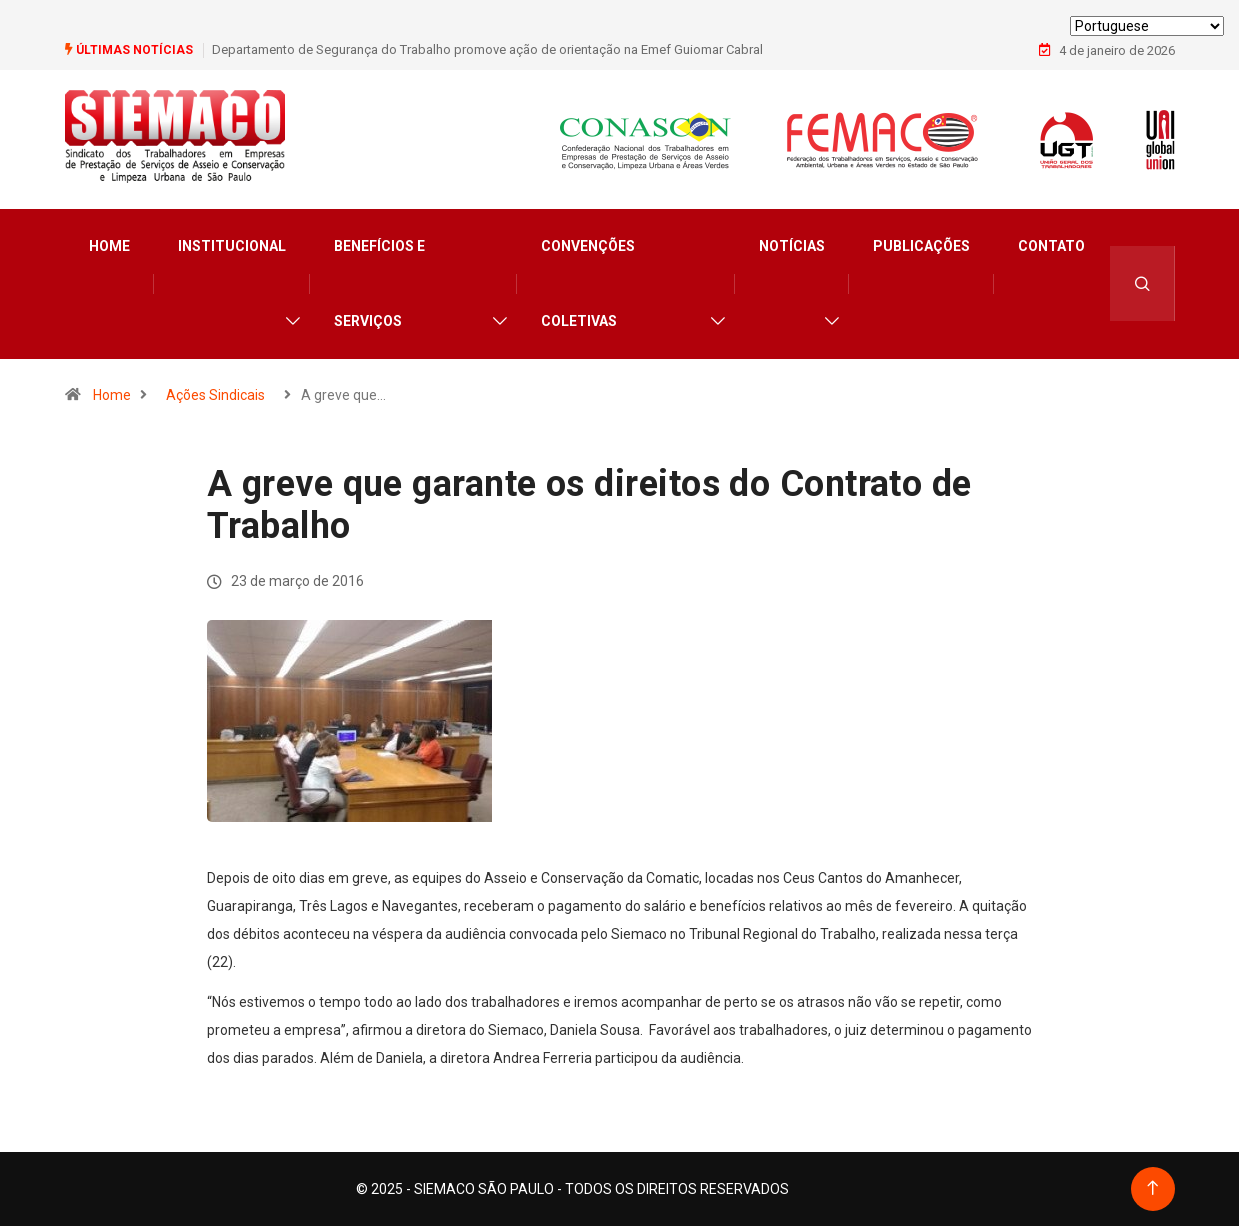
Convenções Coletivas (588, 283)
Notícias (792, 246)
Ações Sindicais (215, 395)
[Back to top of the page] (1152, 1188)
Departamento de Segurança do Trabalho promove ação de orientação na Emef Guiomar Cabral (487, 49)
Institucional (232, 246)
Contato (1051, 246)
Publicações (921, 246)
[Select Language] (1147, 26)
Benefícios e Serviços (379, 283)
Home (109, 246)
